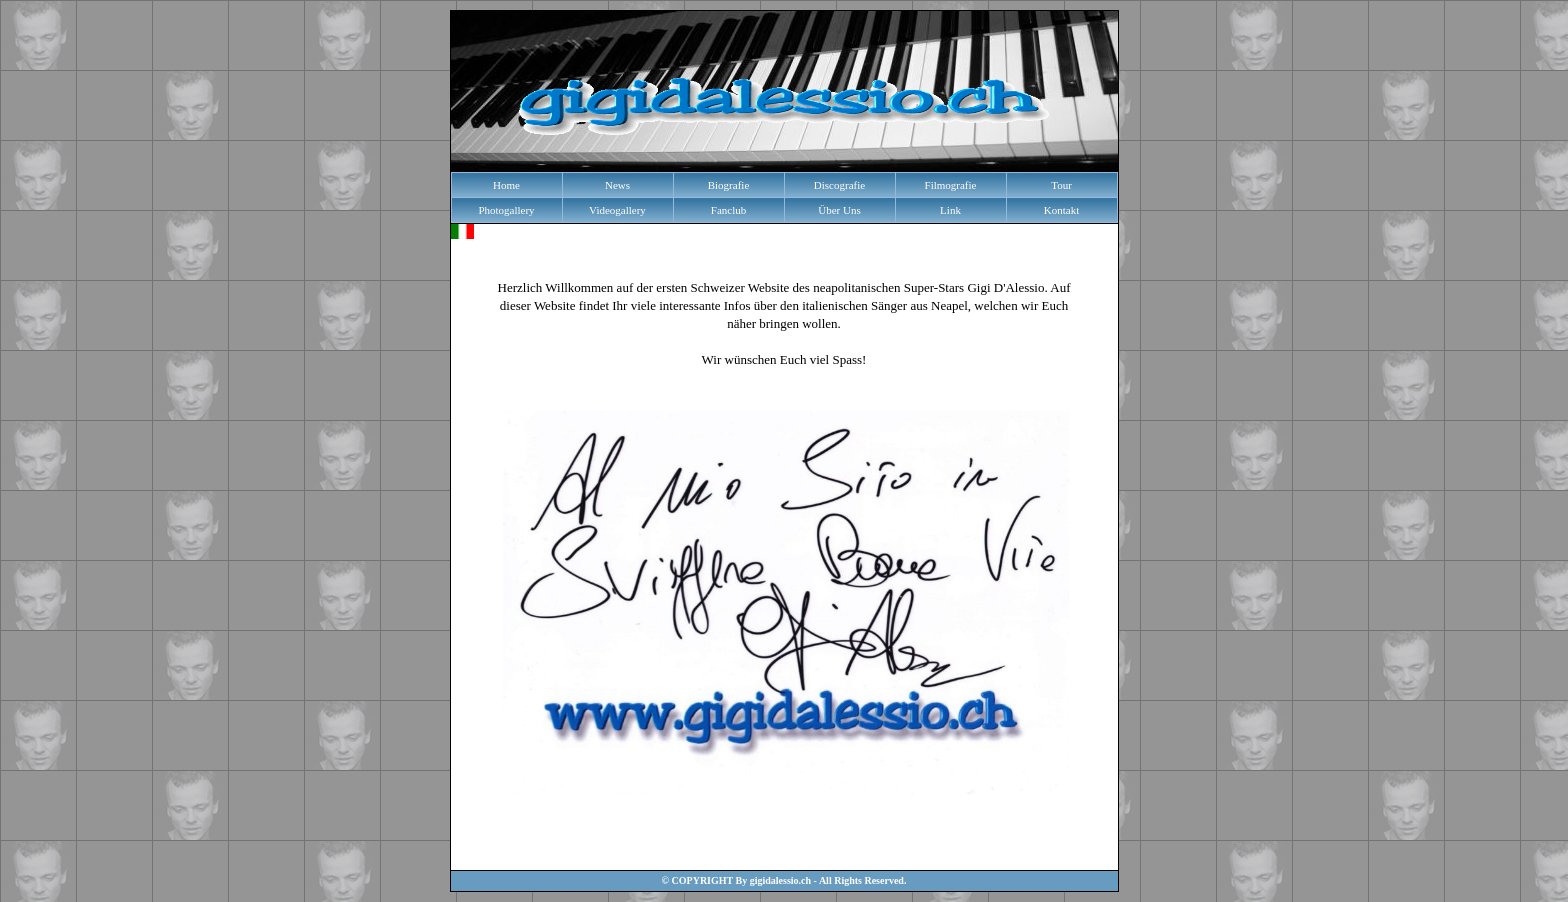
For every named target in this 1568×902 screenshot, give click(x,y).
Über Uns (839, 210)
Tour (1061, 185)
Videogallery (617, 210)
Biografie (729, 185)
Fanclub (728, 210)
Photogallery (506, 210)
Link (950, 210)
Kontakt (1061, 210)
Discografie (839, 185)
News (617, 185)
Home (506, 185)
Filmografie (951, 185)
